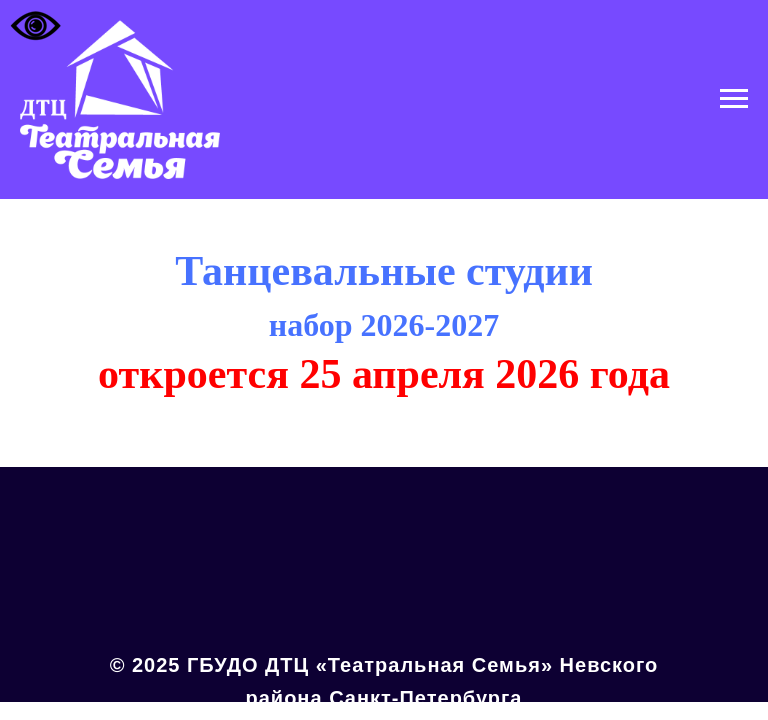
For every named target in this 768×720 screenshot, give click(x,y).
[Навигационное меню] (734, 99)
